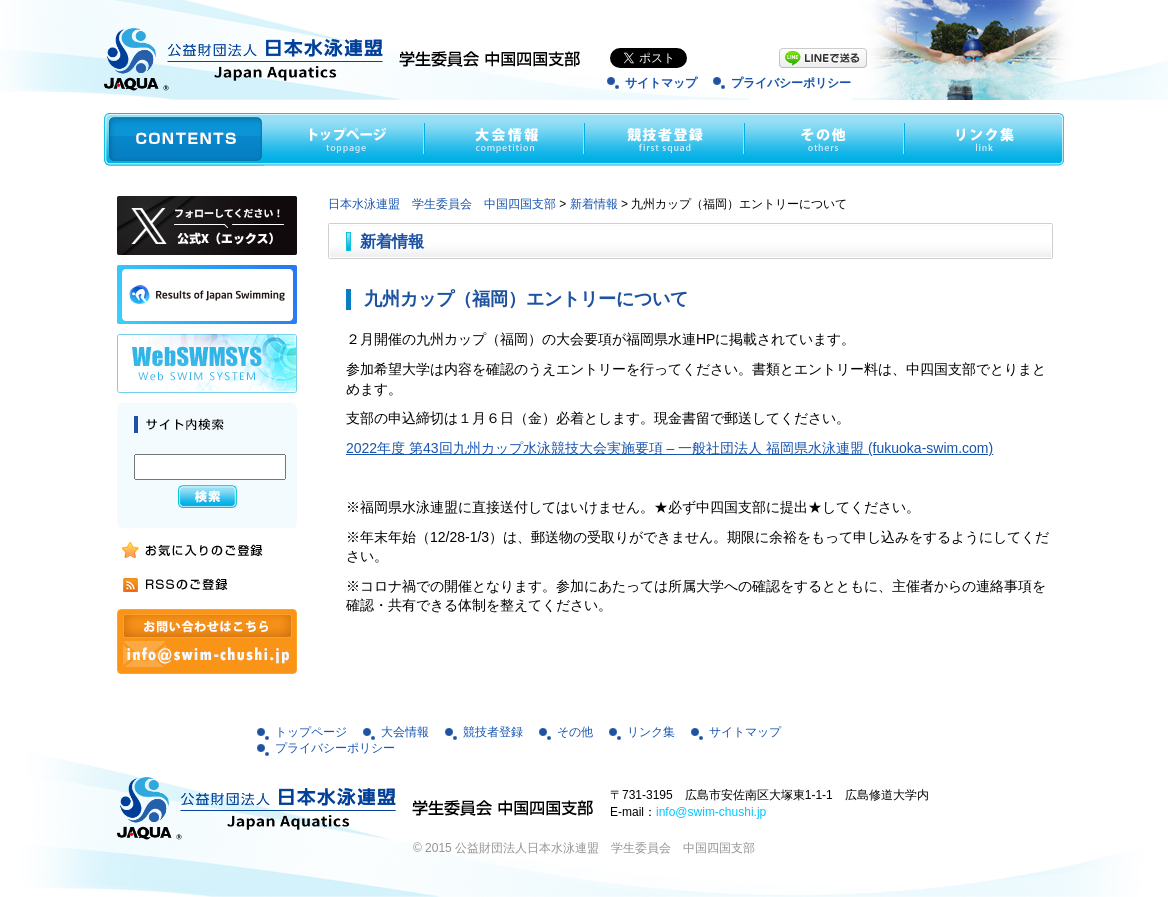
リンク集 (651, 732)
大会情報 (405, 732)
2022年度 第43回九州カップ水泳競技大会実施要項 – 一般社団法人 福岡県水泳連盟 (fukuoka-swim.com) (669, 448)
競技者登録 (493, 732)
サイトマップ (661, 83)
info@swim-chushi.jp (711, 812)
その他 (575, 732)
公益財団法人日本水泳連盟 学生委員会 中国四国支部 (605, 848)
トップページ (311, 732)
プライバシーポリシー (791, 83)
